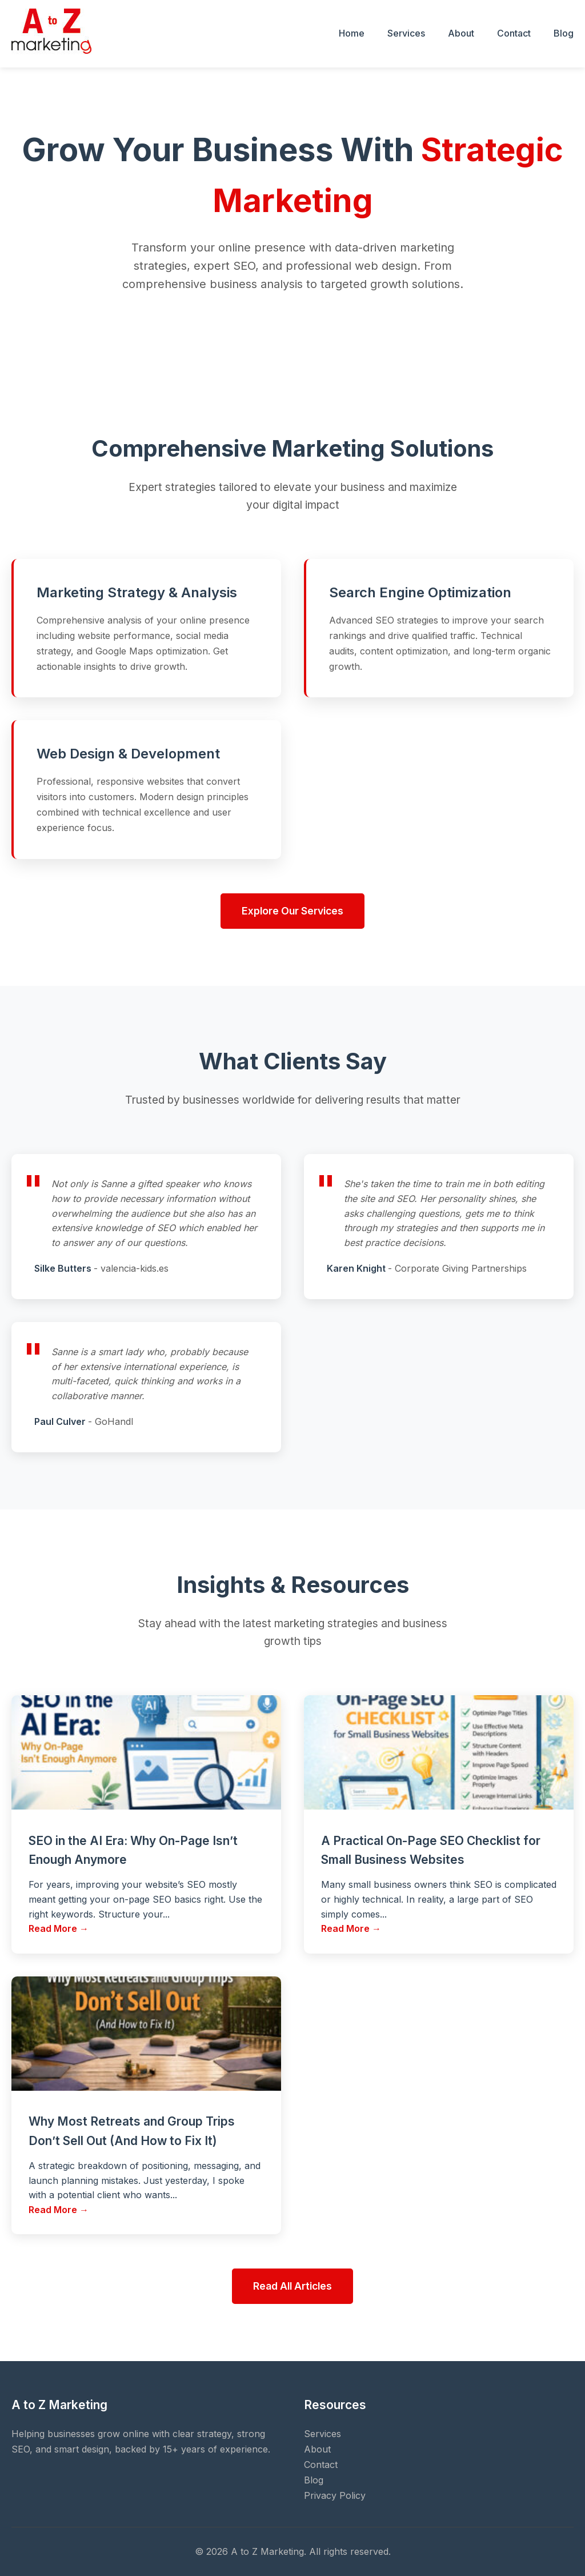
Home (351, 33)
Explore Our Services (292, 911)
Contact (514, 33)
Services (406, 33)
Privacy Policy (335, 2495)
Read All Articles (292, 2286)
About (461, 33)
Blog (564, 33)
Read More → (59, 1928)
